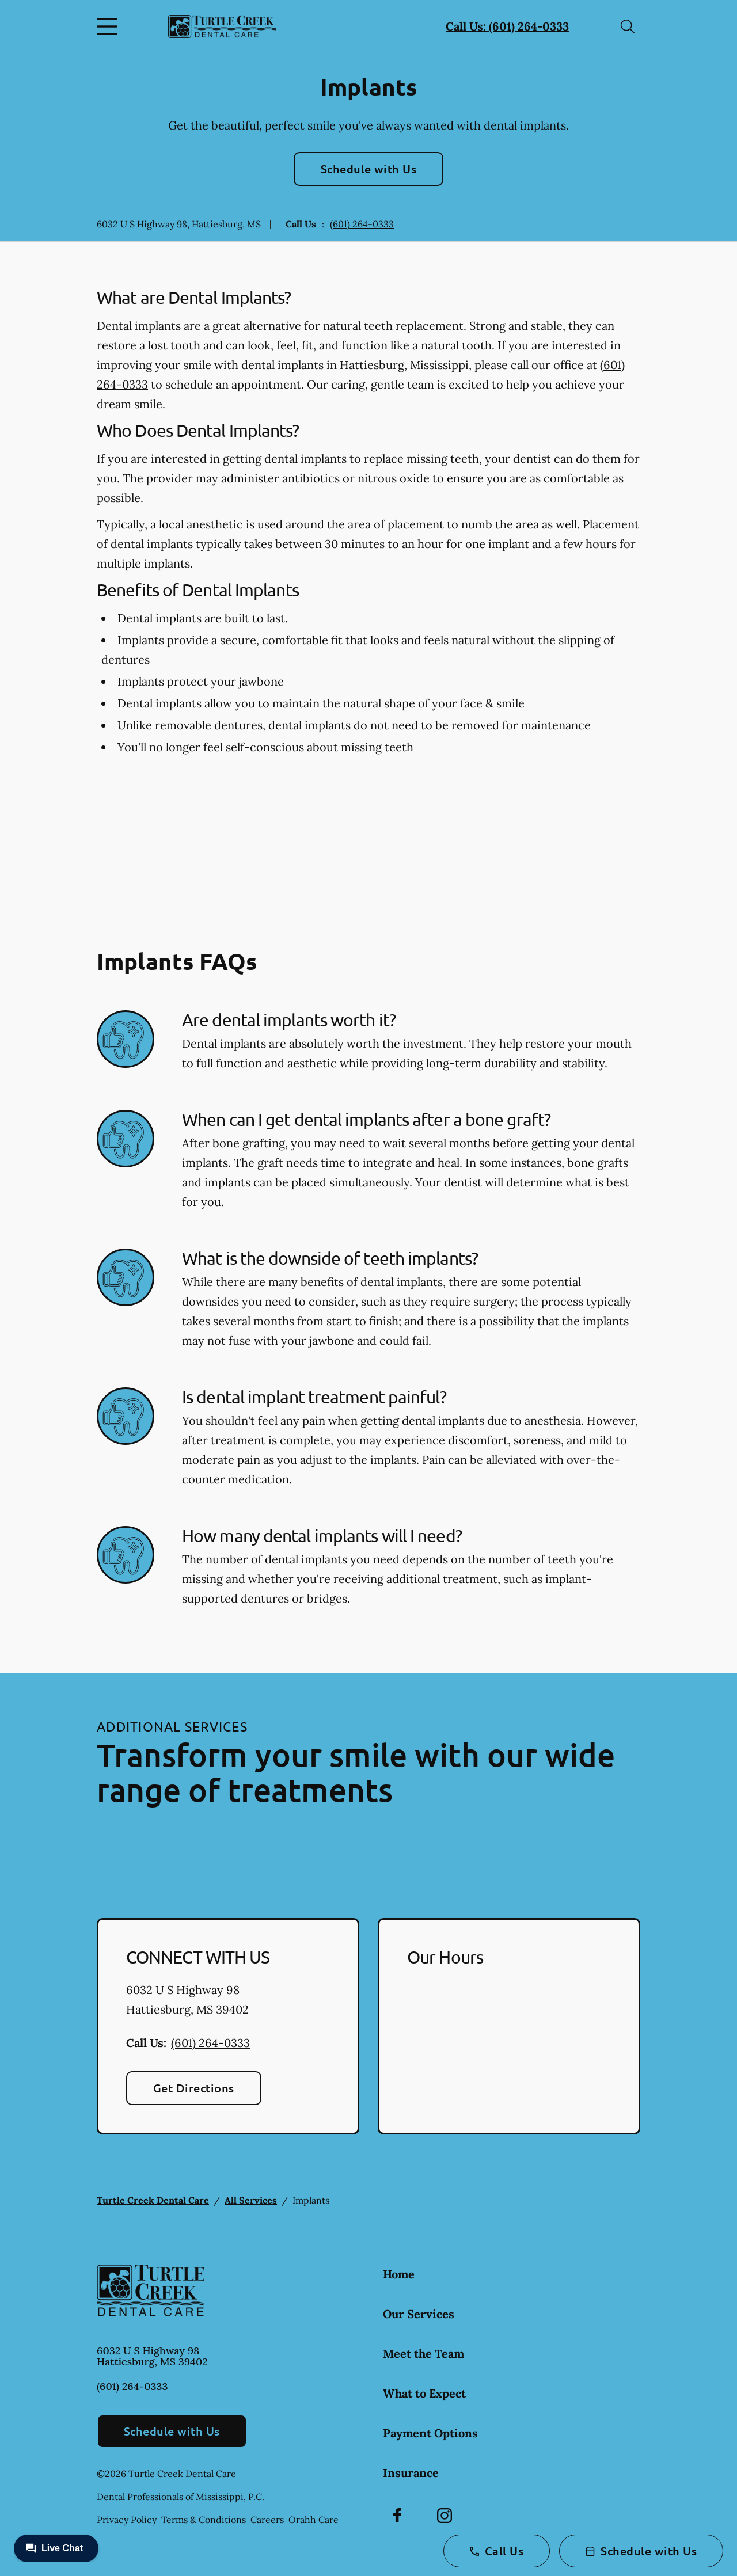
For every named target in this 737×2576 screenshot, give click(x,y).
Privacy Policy (127, 2519)
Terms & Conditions (203, 2519)
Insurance (411, 2472)
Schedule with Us (369, 168)
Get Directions (193, 2087)
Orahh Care (313, 2519)
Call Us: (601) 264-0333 (507, 26)
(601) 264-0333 (362, 224)
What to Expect (424, 2393)
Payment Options (430, 2433)
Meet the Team (423, 2353)
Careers (267, 2519)
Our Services (418, 2314)
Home (399, 2274)
